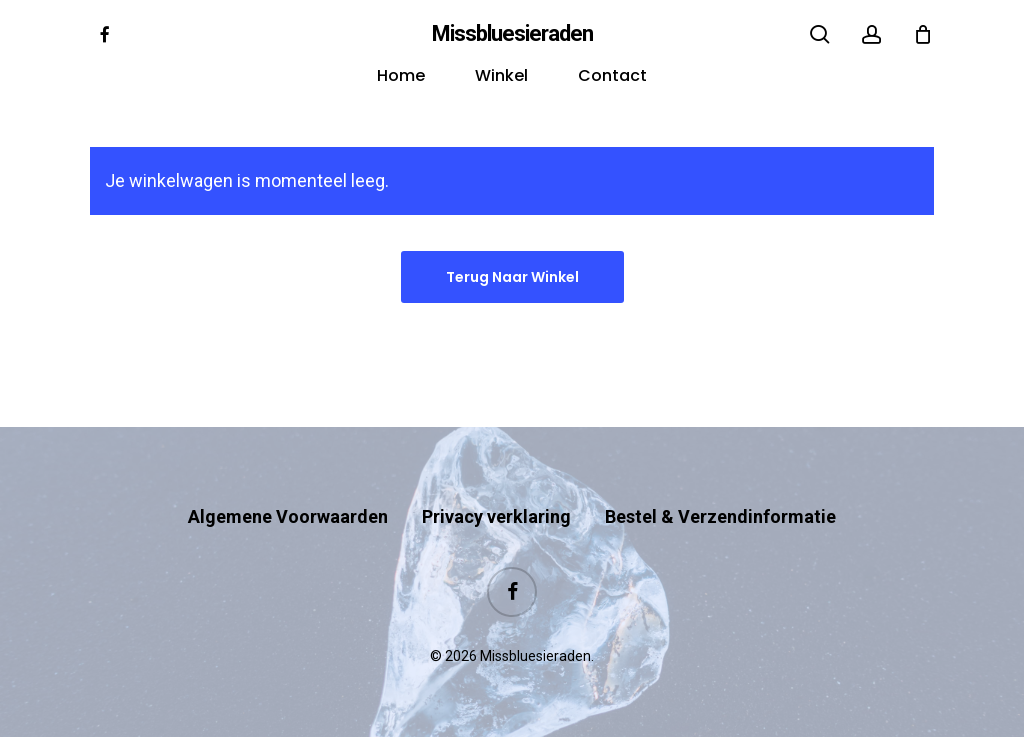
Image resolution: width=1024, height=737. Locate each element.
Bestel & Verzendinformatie (720, 516)
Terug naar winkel (512, 277)
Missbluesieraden (512, 34)
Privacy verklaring (496, 516)
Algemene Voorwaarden (288, 516)
